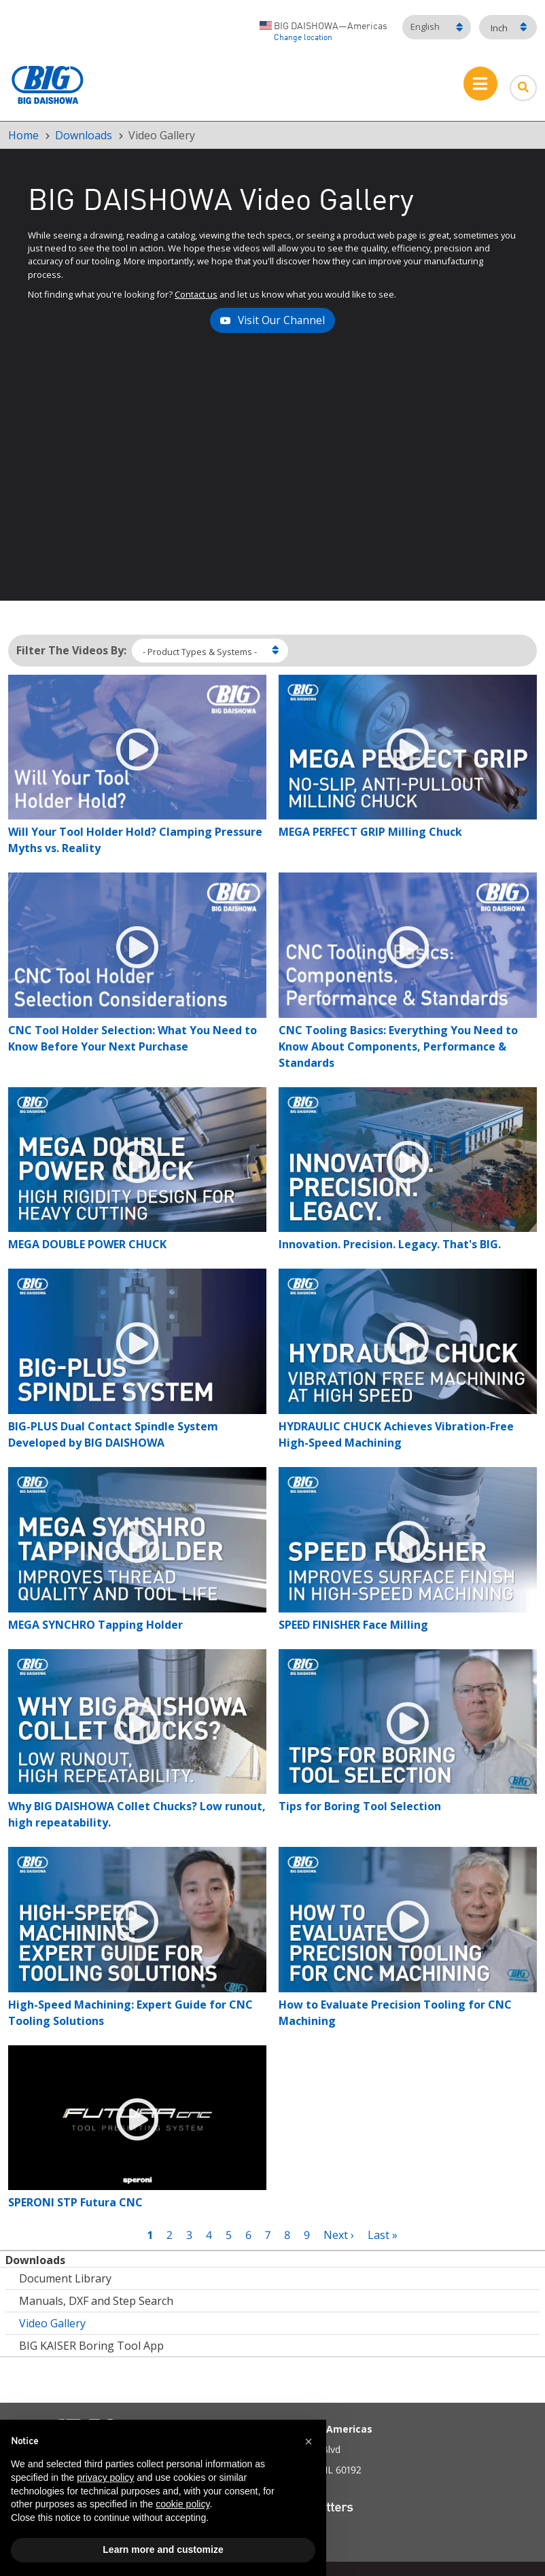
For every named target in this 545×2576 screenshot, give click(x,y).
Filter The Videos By (70, 650)
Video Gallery (52, 2323)
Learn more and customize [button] (163, 2549)
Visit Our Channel (281, 320)
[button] (308, 2441)
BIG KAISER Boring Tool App (91, 2345)
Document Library (65, 2278)
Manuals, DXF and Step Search (96, 2300)
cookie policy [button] (182, 2504)
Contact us (196, 294)
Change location (303, 38)
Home (23, 135)
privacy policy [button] (105, 2477)
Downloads (83, 135)
